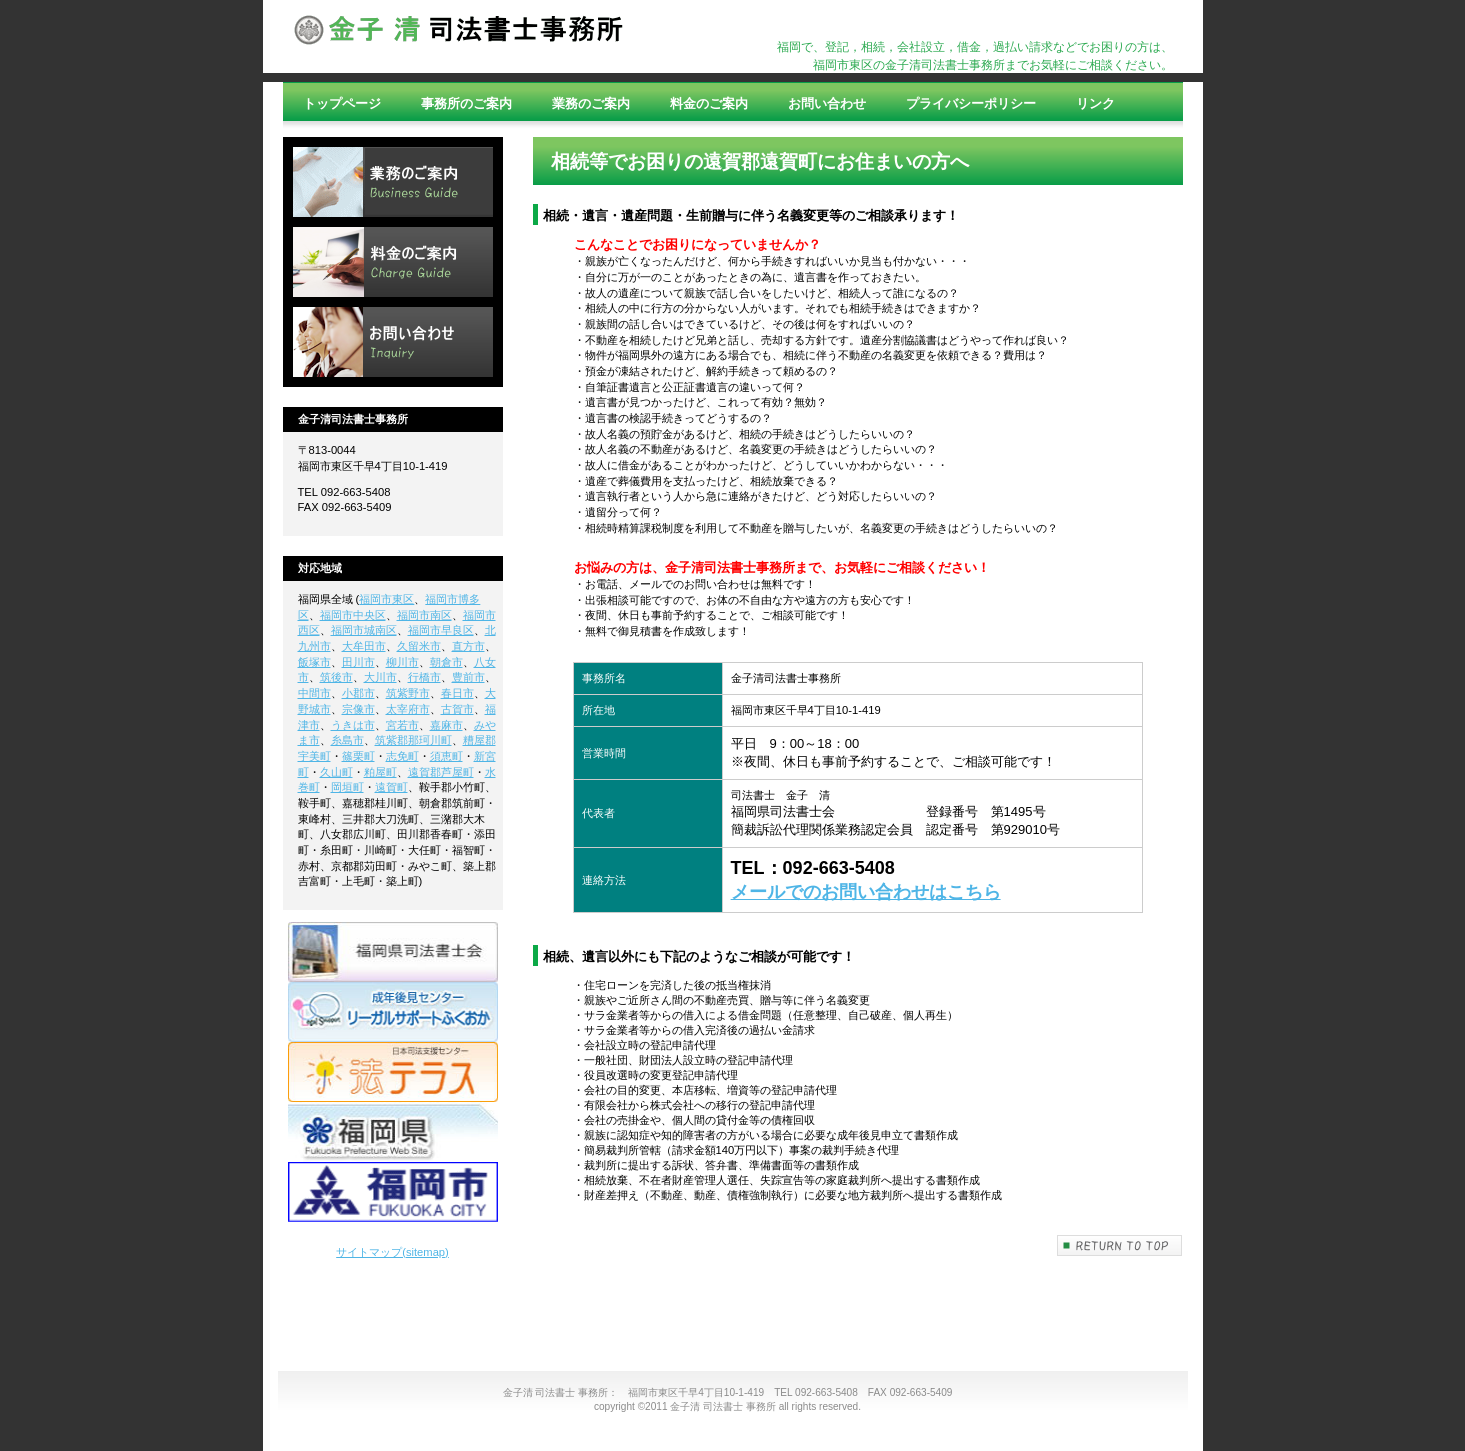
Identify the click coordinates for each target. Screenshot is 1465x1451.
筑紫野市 (408, 693)
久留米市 (419, 646)
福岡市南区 (424, 615)
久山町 (336, 772)
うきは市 (353, 725)
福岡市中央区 (353, 615)
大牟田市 (364, 646)
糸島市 (347, 740)
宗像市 (358, 709)
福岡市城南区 (364, 630)
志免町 (402, 756)
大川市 (380, 677)
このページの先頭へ (1120, 1245)
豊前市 (468, 677)
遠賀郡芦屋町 (441, 772)
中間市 (314, 693)
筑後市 (336, 677)
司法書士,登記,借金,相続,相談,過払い (458, 37)
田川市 (358, 662)
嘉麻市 (446, 725)
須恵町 (446, 756)
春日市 (457, 693)
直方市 (468, 646)
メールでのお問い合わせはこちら (866, 892)
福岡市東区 (386, 599)
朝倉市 (446, 662)
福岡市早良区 (441, 630)
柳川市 (402, 662)
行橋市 (424, 677)
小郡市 (358, 693)
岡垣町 (347, 787)
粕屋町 (380, 772)
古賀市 (457, 709)
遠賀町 (391, 787)
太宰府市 (408, 709)
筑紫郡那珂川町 (413, 740)
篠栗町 (358, 756)
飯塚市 (314, 662)
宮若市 (402, 725)
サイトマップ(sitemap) (392, 1252)
